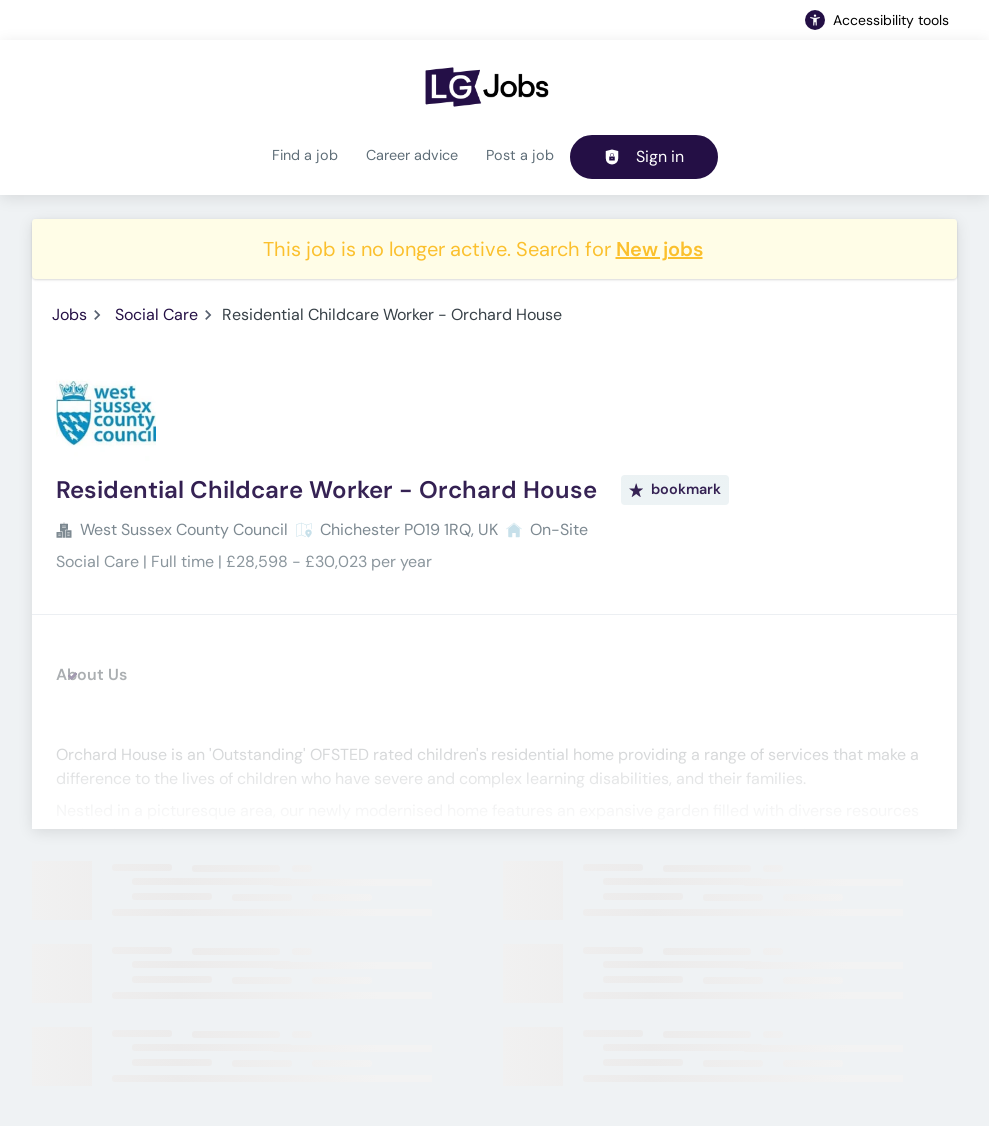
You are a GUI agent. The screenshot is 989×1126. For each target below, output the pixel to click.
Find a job (305, 155)
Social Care (156, 314)
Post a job (520, 155)
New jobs (659, 249)
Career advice (412, 155)
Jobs (69, 314)
